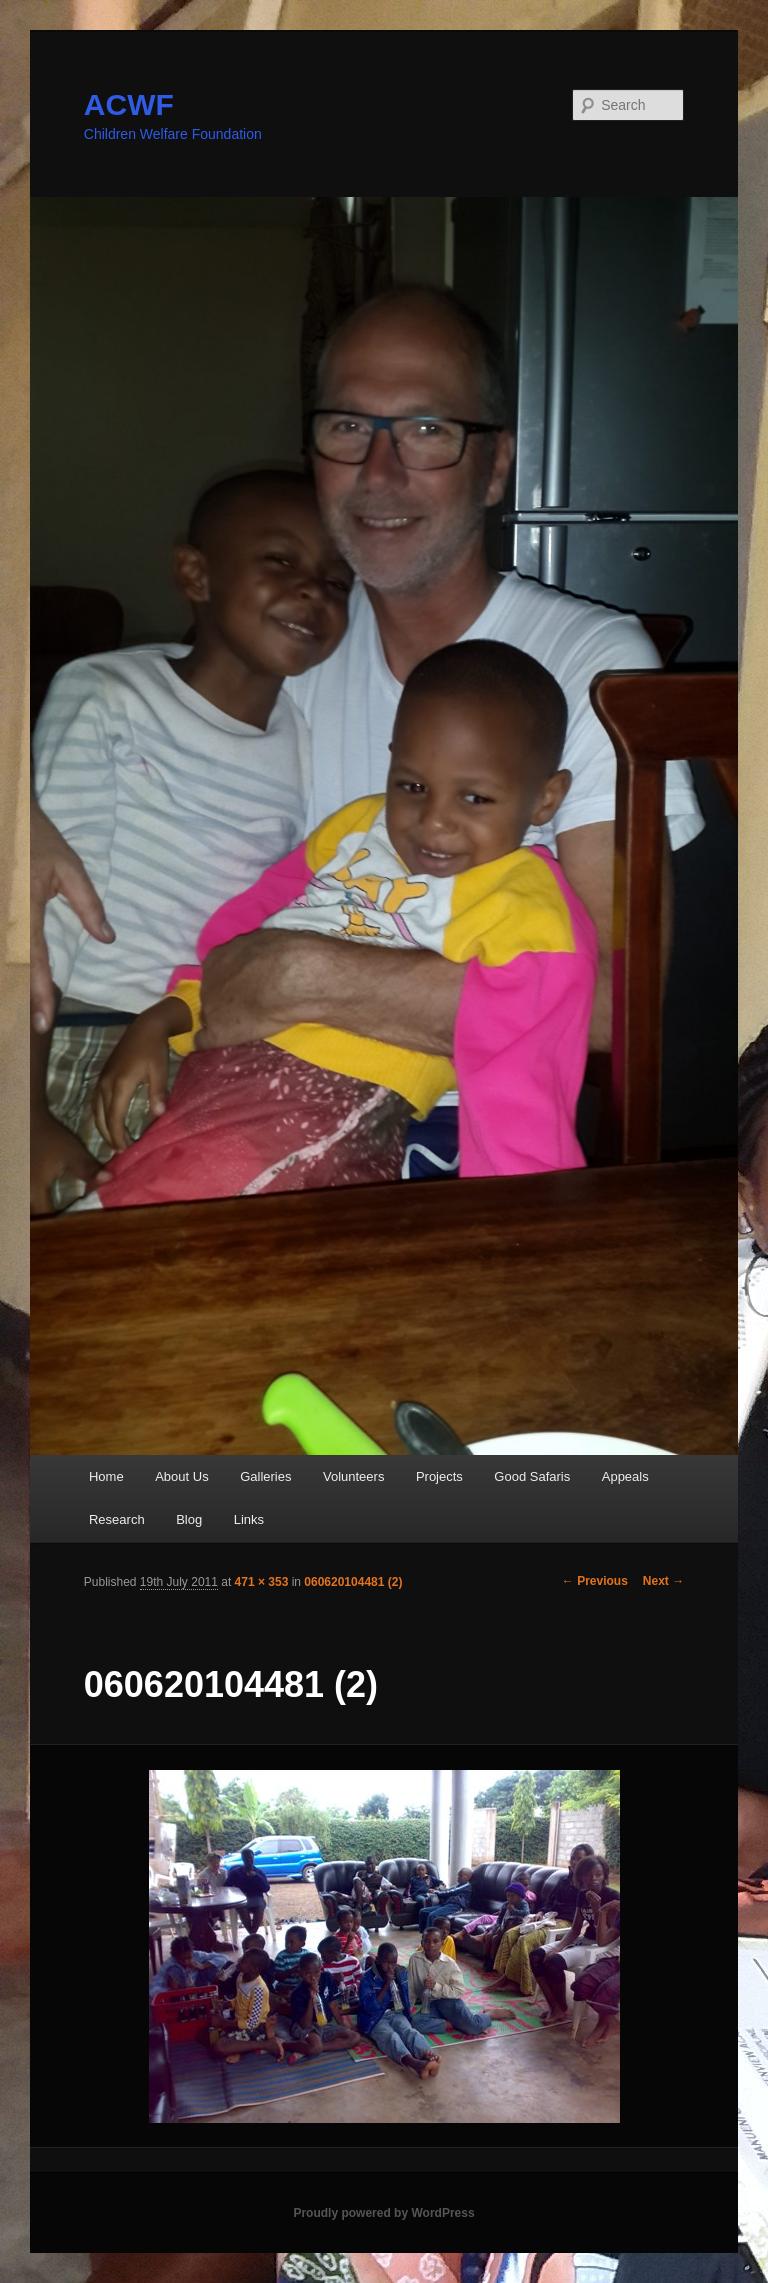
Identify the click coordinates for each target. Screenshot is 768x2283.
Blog (189, 1519)
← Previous (595, 1581)
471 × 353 (262, 1582)
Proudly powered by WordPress (383, 2213)
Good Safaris (532, 1476)
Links (249, 1519)
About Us (181, 1476)
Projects (439, 1476)
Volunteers (353, 1476)
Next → (663, 1581)
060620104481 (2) (353, 1582)
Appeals (625, 1476)
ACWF (129, 104)
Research (117, 1519)
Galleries (265, 1476)
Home (106, 1476)
